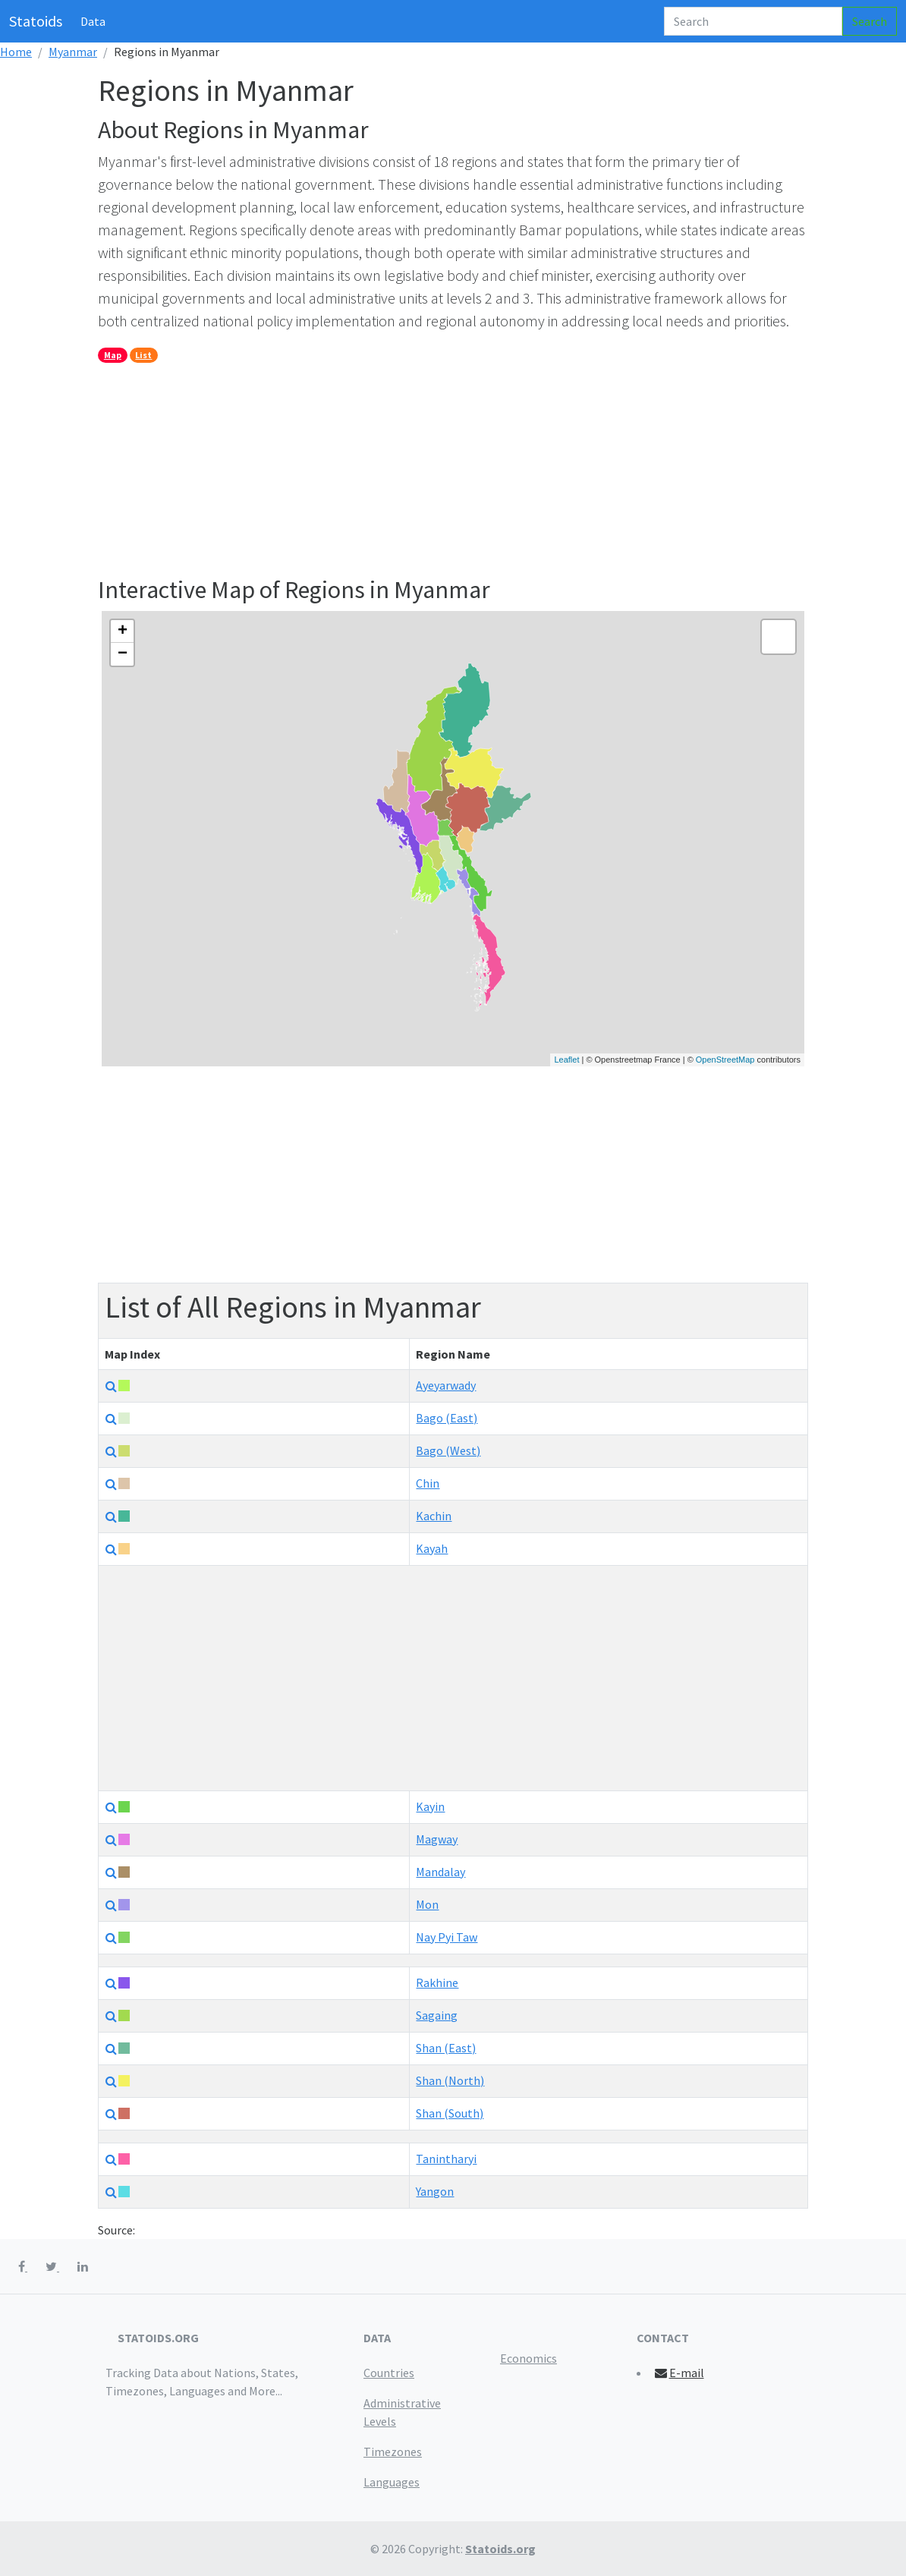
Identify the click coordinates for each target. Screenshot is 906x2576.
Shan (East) (446, 2047)
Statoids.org (500, 2548)
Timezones (392, 2451)
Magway (437, 1839)
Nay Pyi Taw (446, 1937)
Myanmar (73, 51)
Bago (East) (446, 1417)
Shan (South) (449, 2113)
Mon (427, 1904)
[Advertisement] (453, 469)
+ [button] (122, 631)
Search (869, 21)
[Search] (753, 21)
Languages (391, 2481)
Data (92, 21)
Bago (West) (448, 1450)
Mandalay (440, 1871)
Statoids (35, 20)
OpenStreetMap (725, 1059)
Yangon (435, 2191)
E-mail (678, 2372)
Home (16, 51)
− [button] (122, 654)
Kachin (433, 1515)
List (143, 355)
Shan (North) (450, 2080)
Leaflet (566, 1059)
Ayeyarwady (446, 1385)
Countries (388, 2372)
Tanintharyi (446, 2158)
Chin (427, 1483)
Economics (528, 2358)
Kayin (430, 1806)
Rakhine (437, 1982)
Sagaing (437, 2015)
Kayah (432, 1548)
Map (112, 355)
